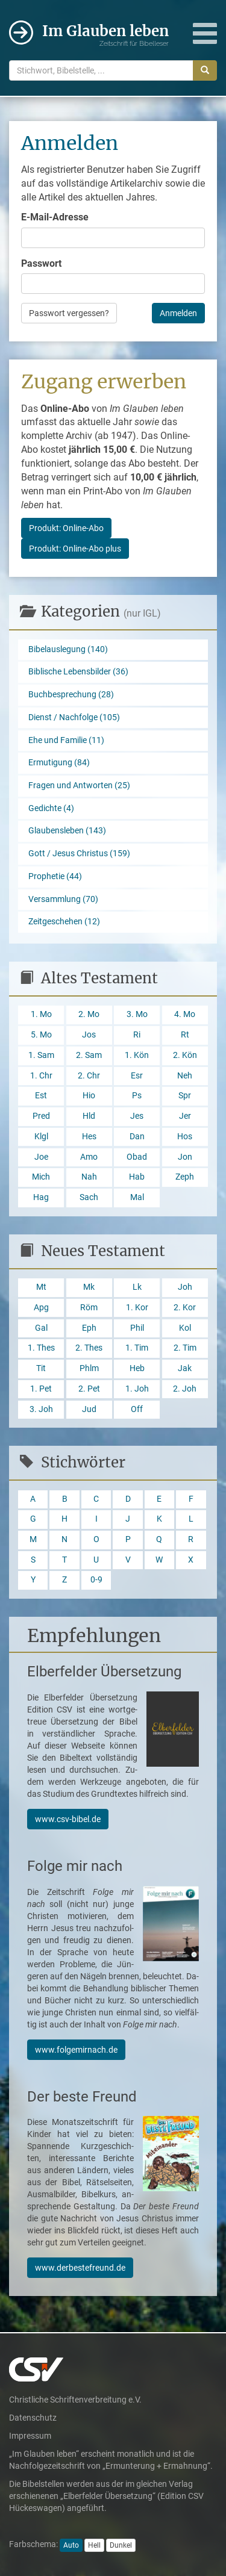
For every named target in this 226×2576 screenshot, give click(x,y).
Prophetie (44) (55, 876)
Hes (89, 1136)
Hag (41, 1197)
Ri (136, 1035)
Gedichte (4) (51, 808)
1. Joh (137, 1389)
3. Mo (137, 1014)
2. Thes (88, 1348)
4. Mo (184, 1014)
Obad (137, 1157)
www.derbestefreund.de (80, 2268)
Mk (89, 1287)
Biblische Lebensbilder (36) (78, 672)
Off (137, 1409)
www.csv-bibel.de (68, 1819)
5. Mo (41, 1035)
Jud (89, 1409)
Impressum (30, 2436)
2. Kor (185, 1307)
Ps (137, 1095)
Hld (89, 1116)
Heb (137, 1368)
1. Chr (41, 1076)
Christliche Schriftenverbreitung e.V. (75, 2399)
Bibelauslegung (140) (68, 649)
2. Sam (89, 1055)
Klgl (41, 1136)
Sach (89, 1197)
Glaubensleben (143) (67, 831)
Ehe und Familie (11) (66, 740)
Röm (89, 1307)
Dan (137, 1136)
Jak (185, 1368)
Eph (89, 1328)
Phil (137, 1328)
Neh (184, 1076)
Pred (41, 1116)
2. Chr (89, 1076)
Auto (71, 2545)
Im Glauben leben (105, 35)
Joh (185, 1287)
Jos (89, 1035)
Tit (41, 1368)
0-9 (96, 1580)
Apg (41, 1307)
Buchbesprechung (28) (71, 694)
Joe (41, 1157)
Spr (184, 1095)
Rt (185, 1035)
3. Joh (41, 1409)
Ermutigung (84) (59, 763)
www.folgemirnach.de (76, 2050)
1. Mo (41, 1014)
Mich (41, 1177)
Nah (89, 1177)
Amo (89, 1157)
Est (41, 1095)
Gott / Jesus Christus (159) (79, 853)
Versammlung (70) (63, 899)
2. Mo (88, 1014)
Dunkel (121, 2545)
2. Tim (185, 1348)
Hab (137, 1177)
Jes (136, 1116)
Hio (89, 1095)
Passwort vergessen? (69, 313)
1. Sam (41, 1055)
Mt (41, 1287)
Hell (94, 2545)
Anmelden (178, 313)
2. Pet (89, 1389)
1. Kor (137, 1307)
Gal (41, 1328)
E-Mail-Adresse (55, 217)
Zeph (184, 1177)
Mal (137, 1197)
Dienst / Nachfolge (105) (74, 717)
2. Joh (184, 1389)
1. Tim (136, 1348)
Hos (184, 1136)
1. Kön (137, 1055)
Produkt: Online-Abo (66, 528)
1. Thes (41, 1348)
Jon (185, 1157)
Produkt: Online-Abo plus (75, 548)
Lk (137, 1287)
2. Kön (185, 1055)
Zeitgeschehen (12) (64, 921)
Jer (185, 1116)
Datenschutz (33, 2417)
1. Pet (41, 1389)
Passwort (41, 263)
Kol (185, 1328)
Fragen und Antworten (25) (79, 785)
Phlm (89, 1368)
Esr (137, 1076)
